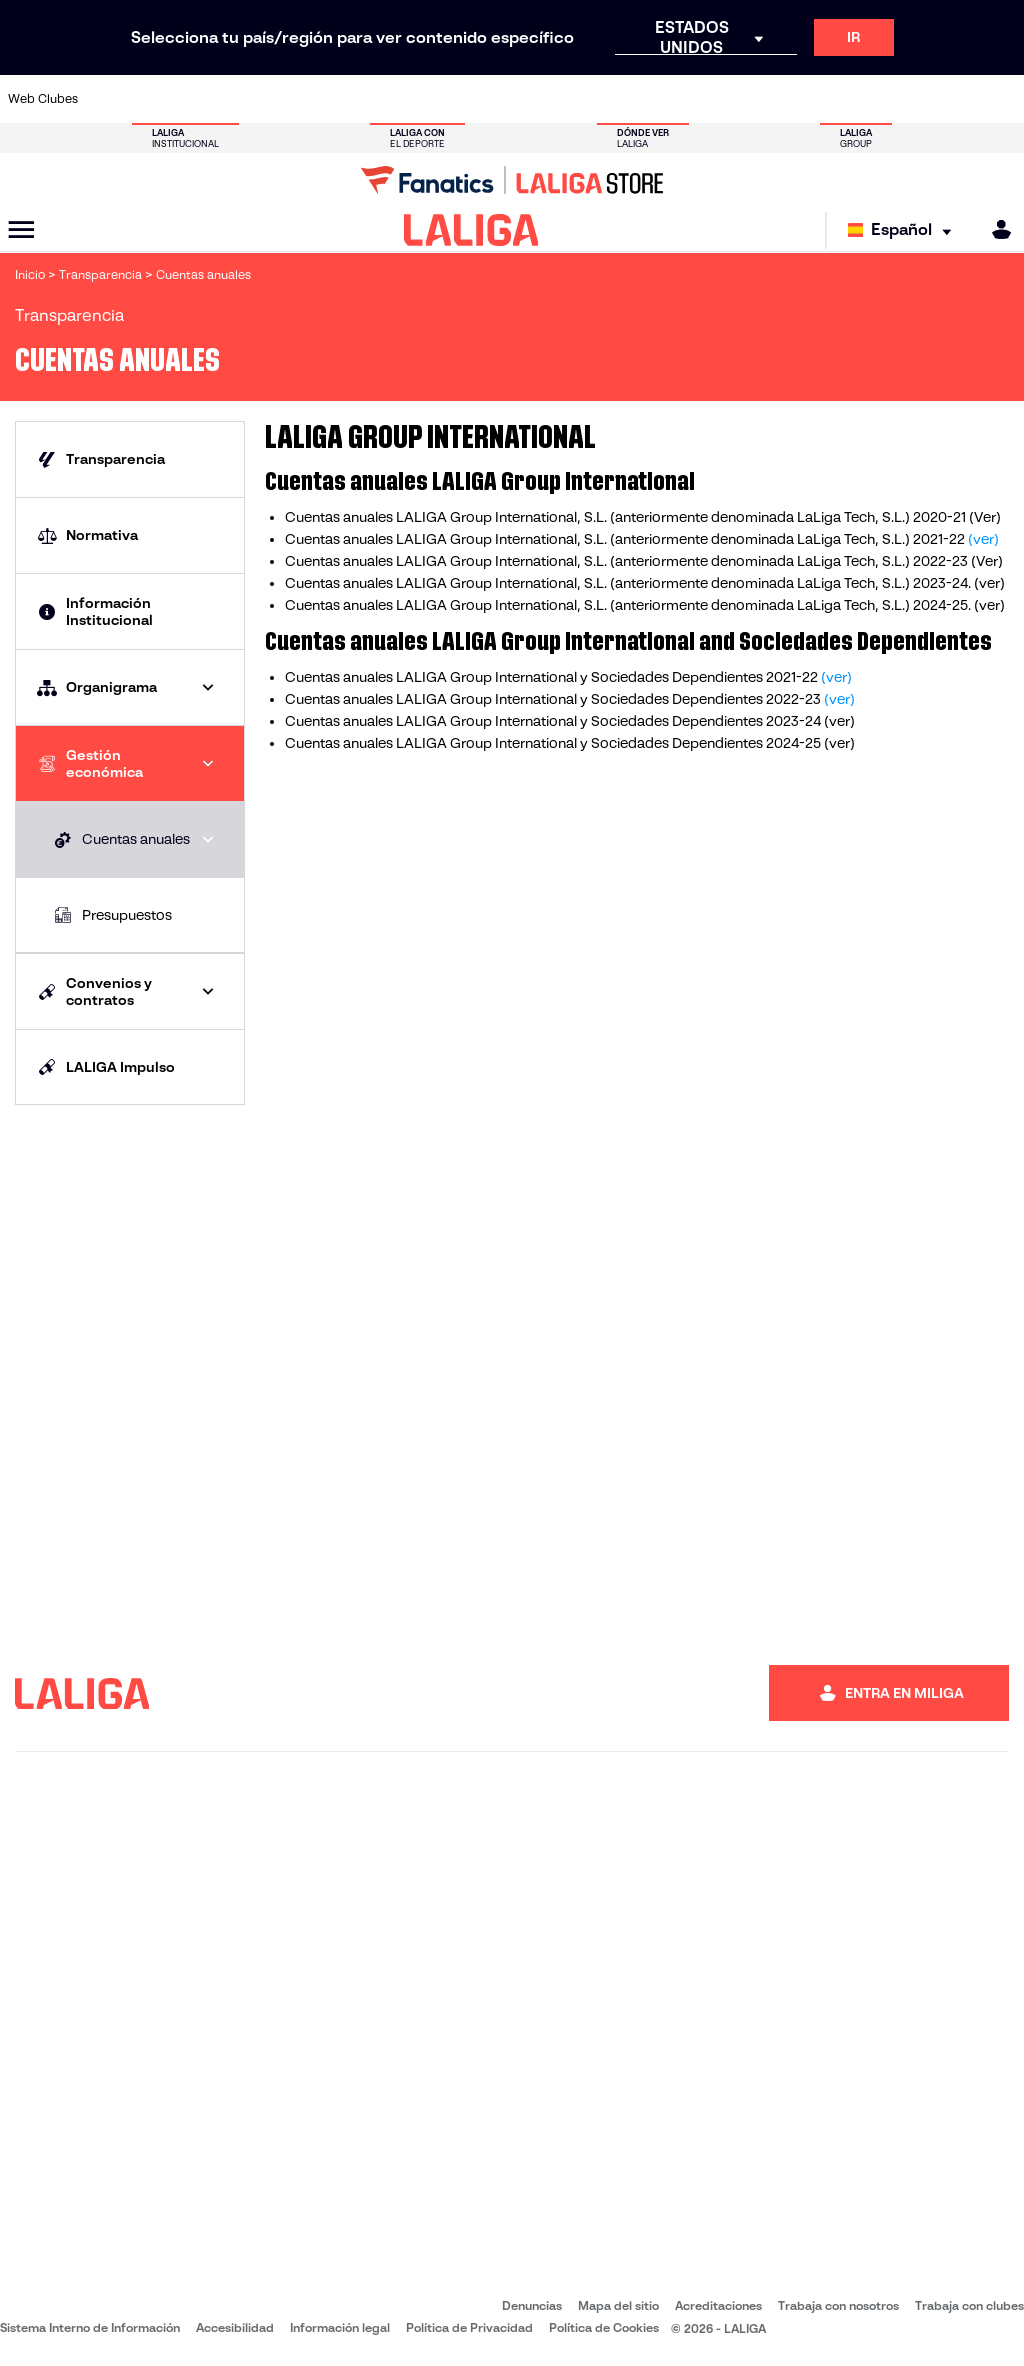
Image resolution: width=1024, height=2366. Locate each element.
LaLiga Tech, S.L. (849, 539)
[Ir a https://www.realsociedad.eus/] (860, 99)
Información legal (340, 2327)
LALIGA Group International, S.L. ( (504, 561)
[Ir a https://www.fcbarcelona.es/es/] (344, 99)
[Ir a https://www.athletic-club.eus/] (110, 99)
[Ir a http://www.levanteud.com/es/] (485, 99)
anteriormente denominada (704, 539)
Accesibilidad (235, 2327)
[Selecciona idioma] (904, 230)
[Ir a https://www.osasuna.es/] (204, 99)
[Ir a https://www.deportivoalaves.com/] (251, 99)
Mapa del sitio (618, 2305)
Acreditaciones (718, 2305)
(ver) (983, 539)
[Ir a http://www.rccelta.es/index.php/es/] (579, 99)
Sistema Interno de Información (90, 2327)
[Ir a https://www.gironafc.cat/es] (438, 99)
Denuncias (532, 2305)
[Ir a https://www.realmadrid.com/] (766, 99)
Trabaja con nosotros (838, 2305)
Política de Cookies (604, 2327)
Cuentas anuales (339, 539)
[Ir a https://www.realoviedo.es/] (813, 99)
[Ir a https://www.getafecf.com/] (391, 99)
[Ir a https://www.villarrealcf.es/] (1001, 99)
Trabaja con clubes (969, 2305)
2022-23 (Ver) (956, 561)
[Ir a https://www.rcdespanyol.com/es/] (626, 99)
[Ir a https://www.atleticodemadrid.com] (157, 99)
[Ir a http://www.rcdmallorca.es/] (673, 99)
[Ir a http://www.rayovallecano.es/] (532, 99)
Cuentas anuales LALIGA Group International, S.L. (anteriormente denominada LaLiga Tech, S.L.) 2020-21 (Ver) (643, 517)
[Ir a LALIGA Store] (512, 180)
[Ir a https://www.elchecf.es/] (297, 99)
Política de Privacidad (469, 2327)
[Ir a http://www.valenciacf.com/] (954, 99)
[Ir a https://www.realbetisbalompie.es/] (719, 99)
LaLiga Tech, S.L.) (852, 561)
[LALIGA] (471, 230)
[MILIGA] (995, 229)
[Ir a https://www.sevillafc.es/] (907, 99)
